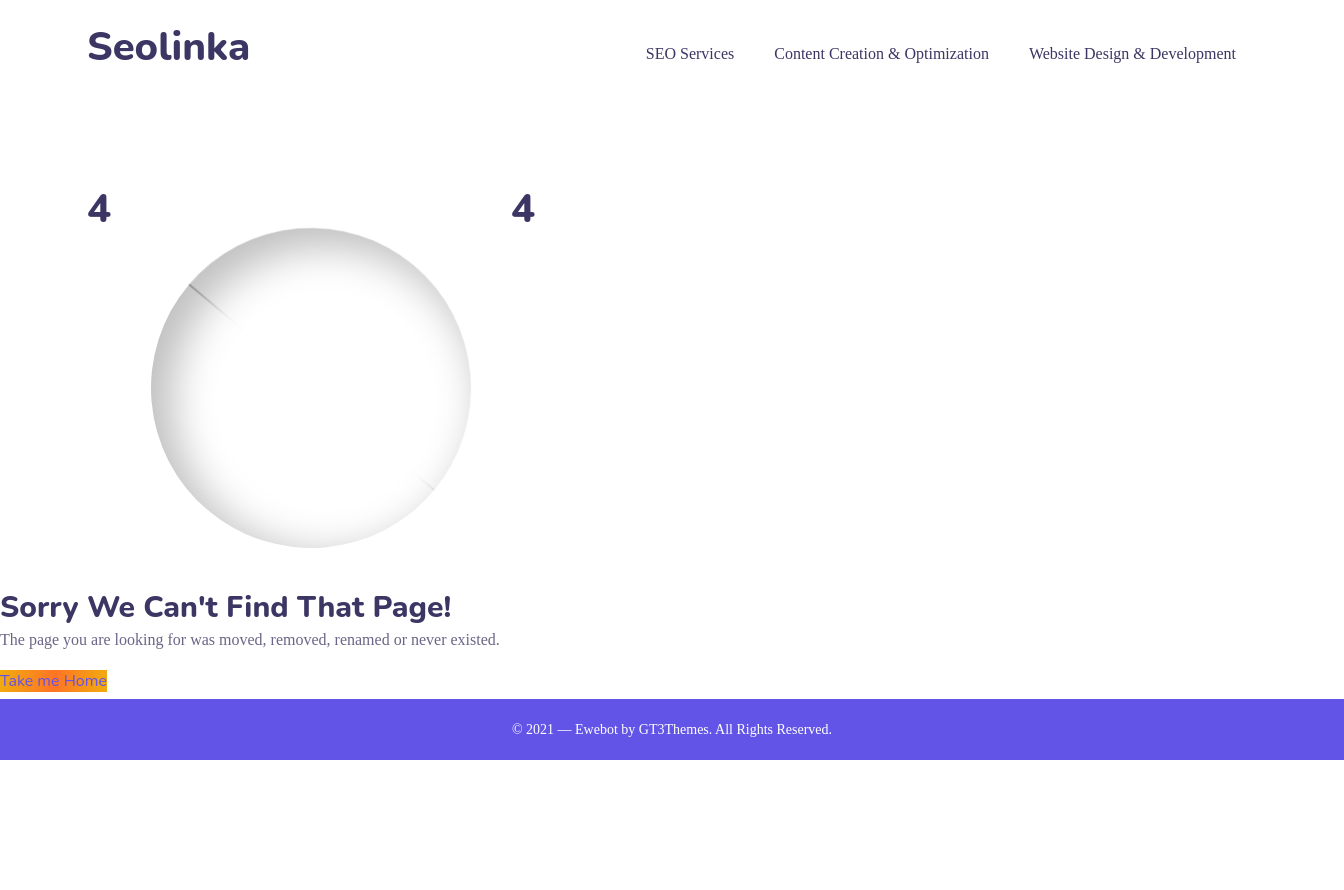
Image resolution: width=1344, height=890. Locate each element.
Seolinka (168, 47)
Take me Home (53, 681)
